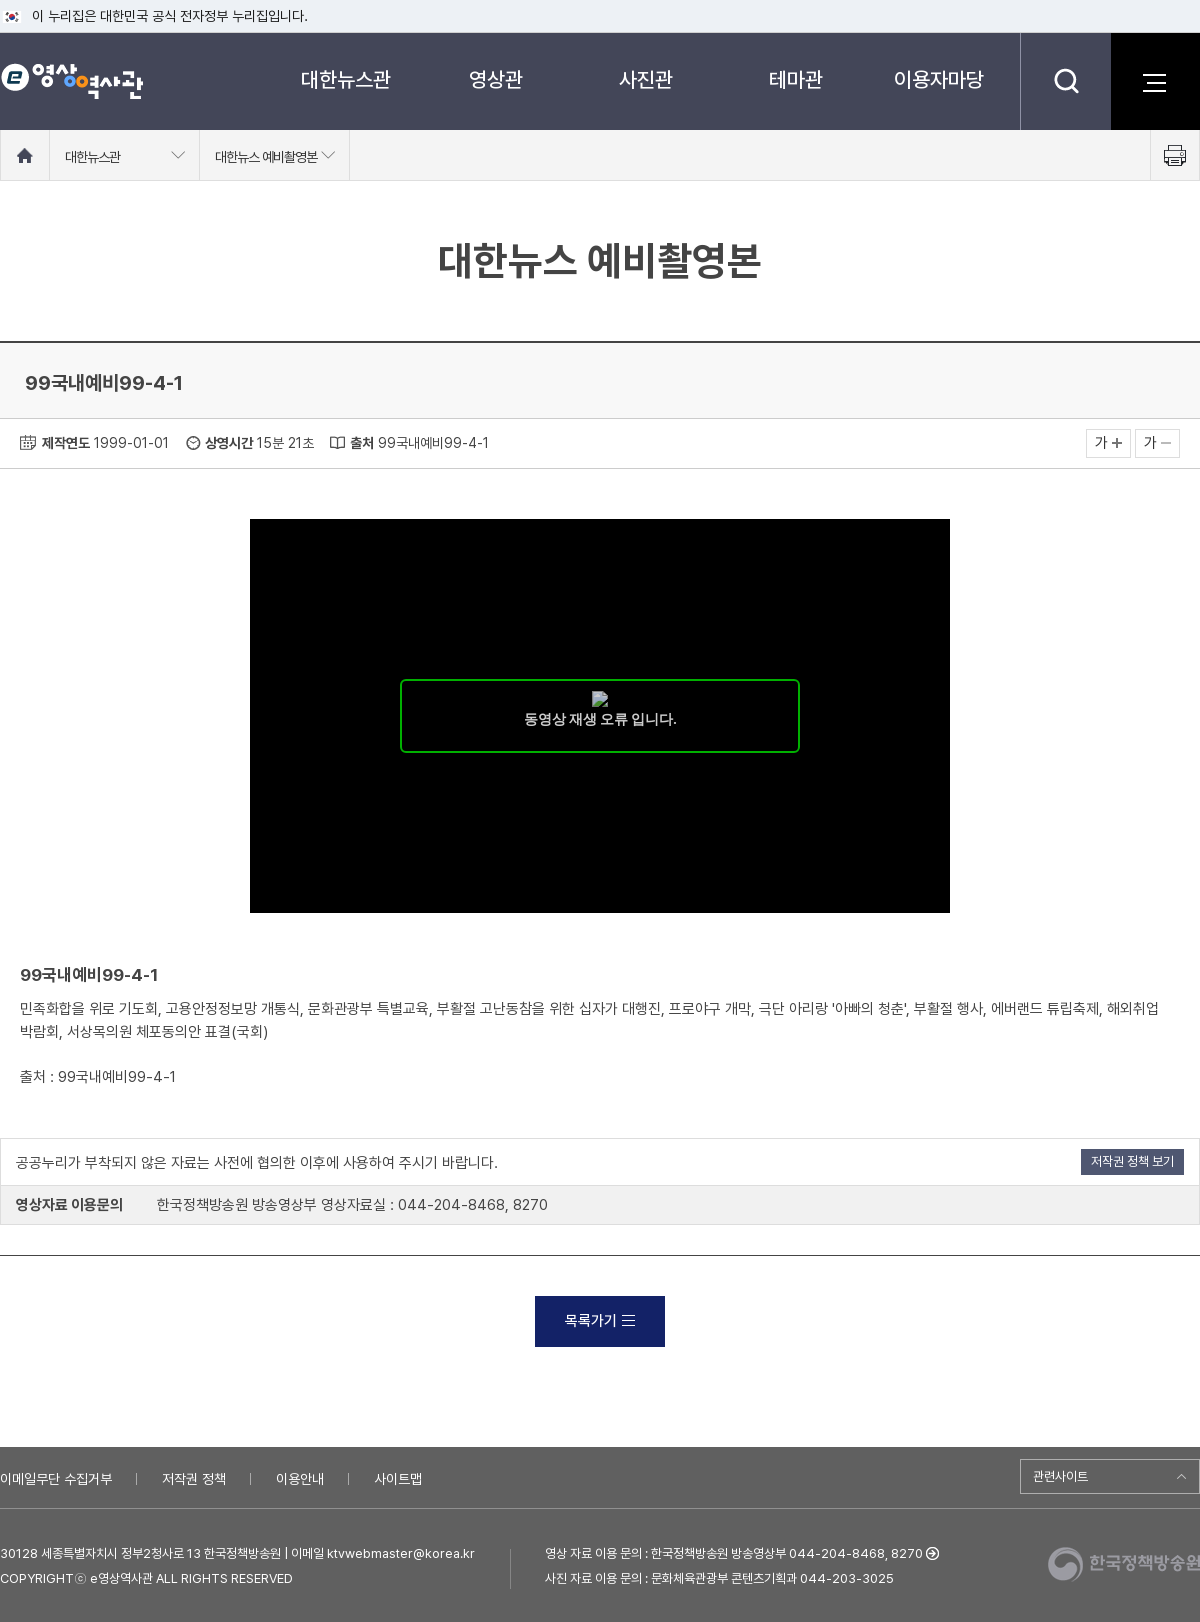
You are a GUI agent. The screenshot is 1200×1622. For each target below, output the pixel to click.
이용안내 (300, 1479)
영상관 (496, 79)
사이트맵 (398, 1479)
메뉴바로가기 (0, 0)
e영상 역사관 (71, 81)
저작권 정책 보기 (1132, 1161)
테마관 (796, 79)
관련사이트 (1060, 1476)
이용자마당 (939, 79)
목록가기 (600, 1321)
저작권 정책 (194, 1479)
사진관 (646, 79)
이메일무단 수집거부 (56, 1479)
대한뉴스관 (346, 79)
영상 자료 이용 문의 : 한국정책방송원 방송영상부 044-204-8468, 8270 (734, 1553)
